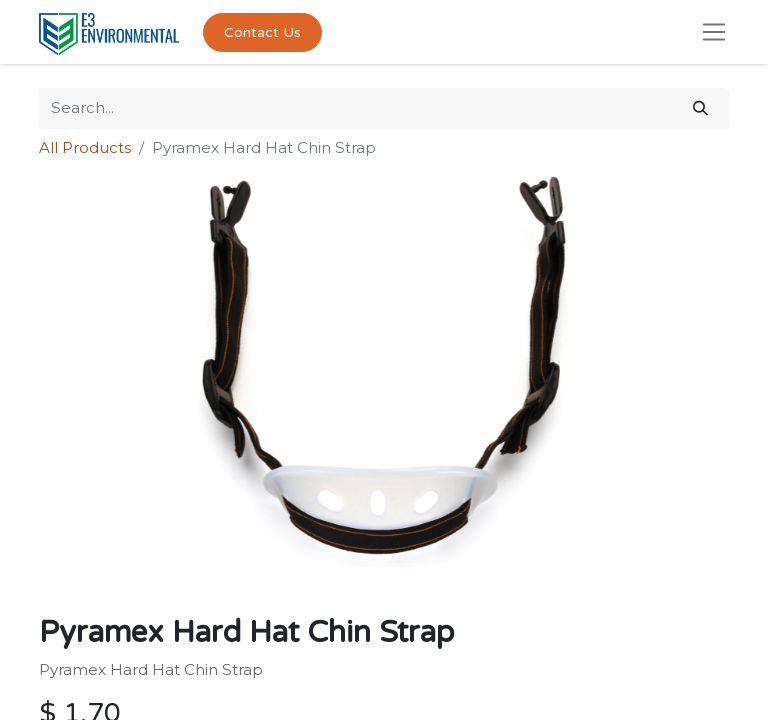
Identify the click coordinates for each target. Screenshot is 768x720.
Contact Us (262, 32)
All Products (85, 147)
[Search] (700, 108)
